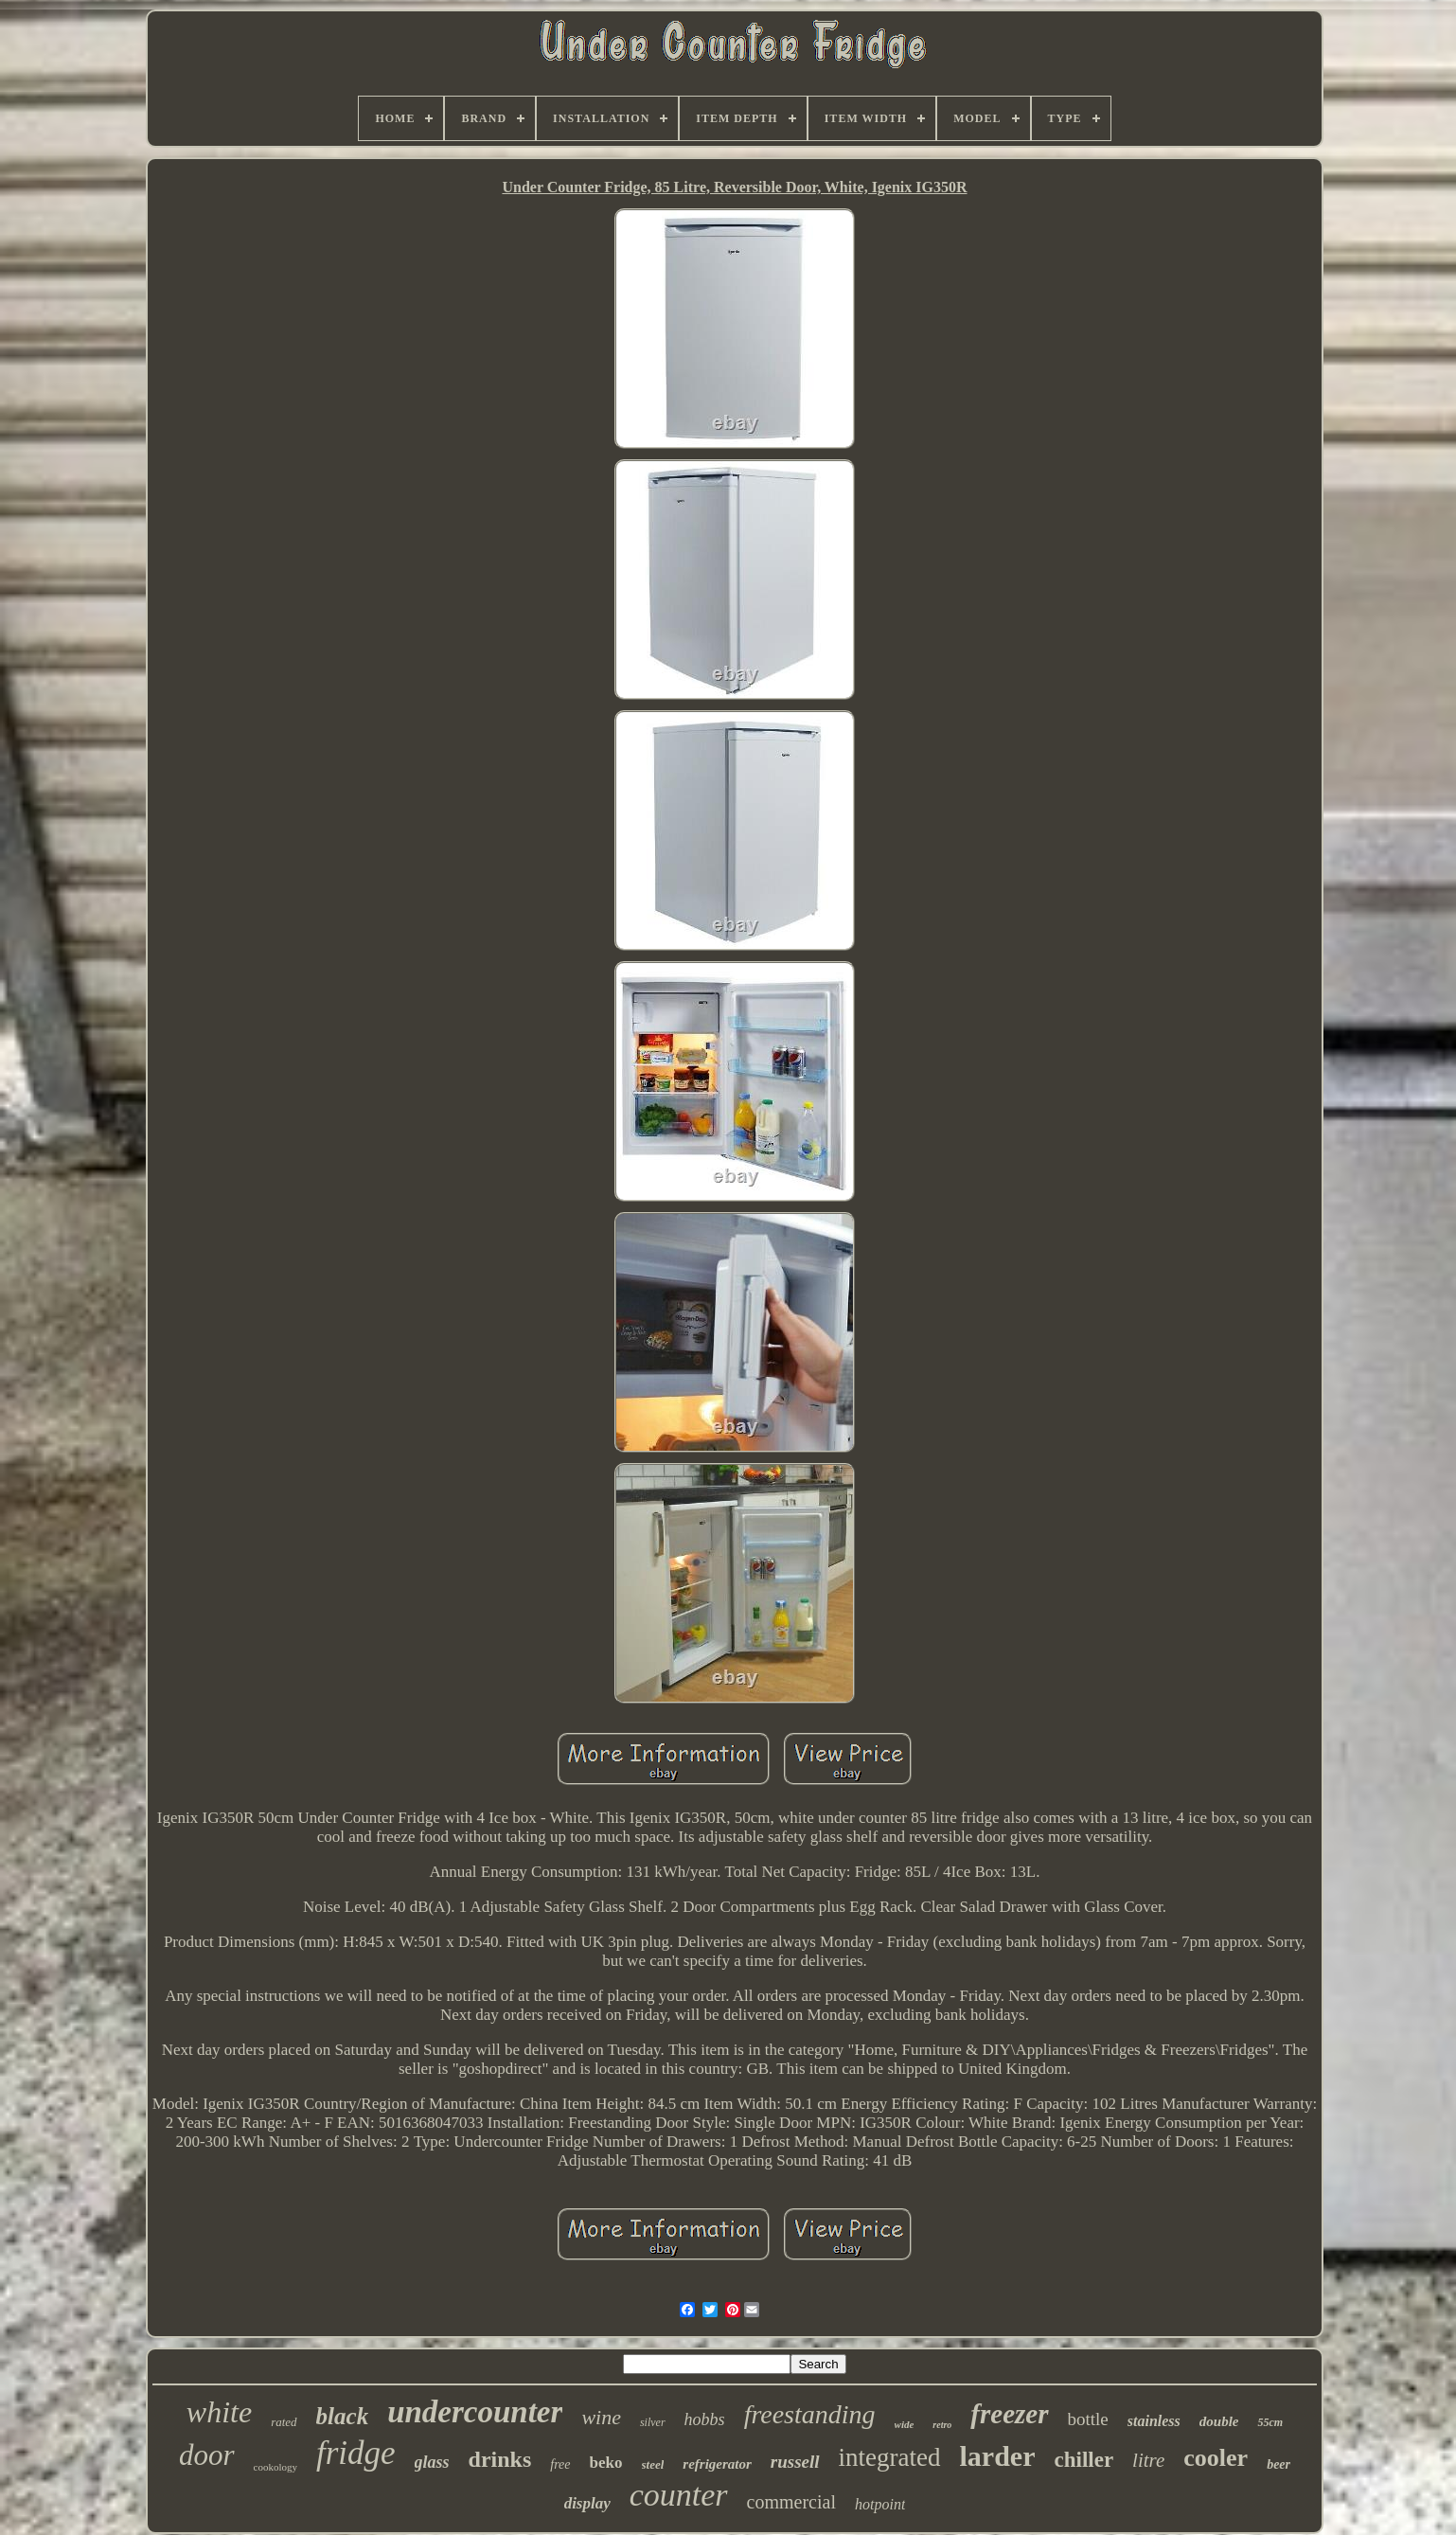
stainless (1154, 2421)
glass (432, 2462)
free (560, 2464)
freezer (1009, 2414)
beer (1278, 2464)
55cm (1270, 2422)
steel (653, 2464)
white (219, 2412)
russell (795, 2462)
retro (941, 2424)
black (342, 2416)
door (207, 2455)
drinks (500, 2459)
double (1219, 2421)
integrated (890, 2457)
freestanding (810, 2414)
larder (998, 2456)
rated (283, 2422)
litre (1148, 2460)
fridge (356, 2453)
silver (653, 2422)
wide (904, 2424)
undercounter (474, 2412)
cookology (275, 2467)
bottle (1088, 2419)
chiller (1084, 2460)
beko (606, 2463)
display (587, 2503)
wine (601, 2417)
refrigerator (717, 2464)
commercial (791, 2501)
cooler (1215, 2458)
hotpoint (880, 2504)
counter (679, 2494)
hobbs (704, 2419)
